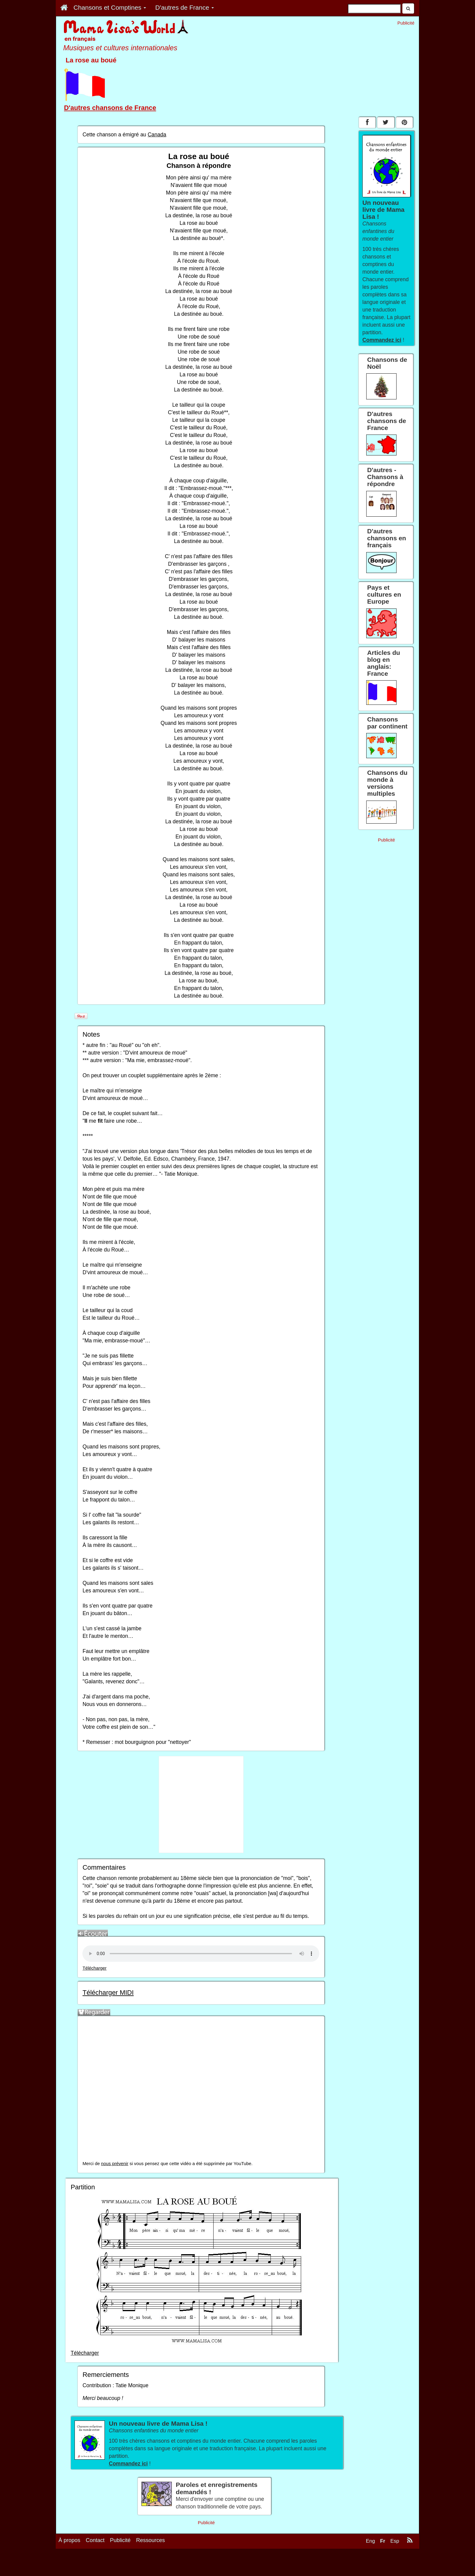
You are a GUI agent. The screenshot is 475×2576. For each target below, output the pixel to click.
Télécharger (94, 1968)
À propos (69, 2540)
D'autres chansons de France (110, 108)
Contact (95, 2540)
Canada (157, 135)
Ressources (150, 2540)
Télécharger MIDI (108, 1992)
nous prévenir (114, 2163)
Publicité (120, 2540)
